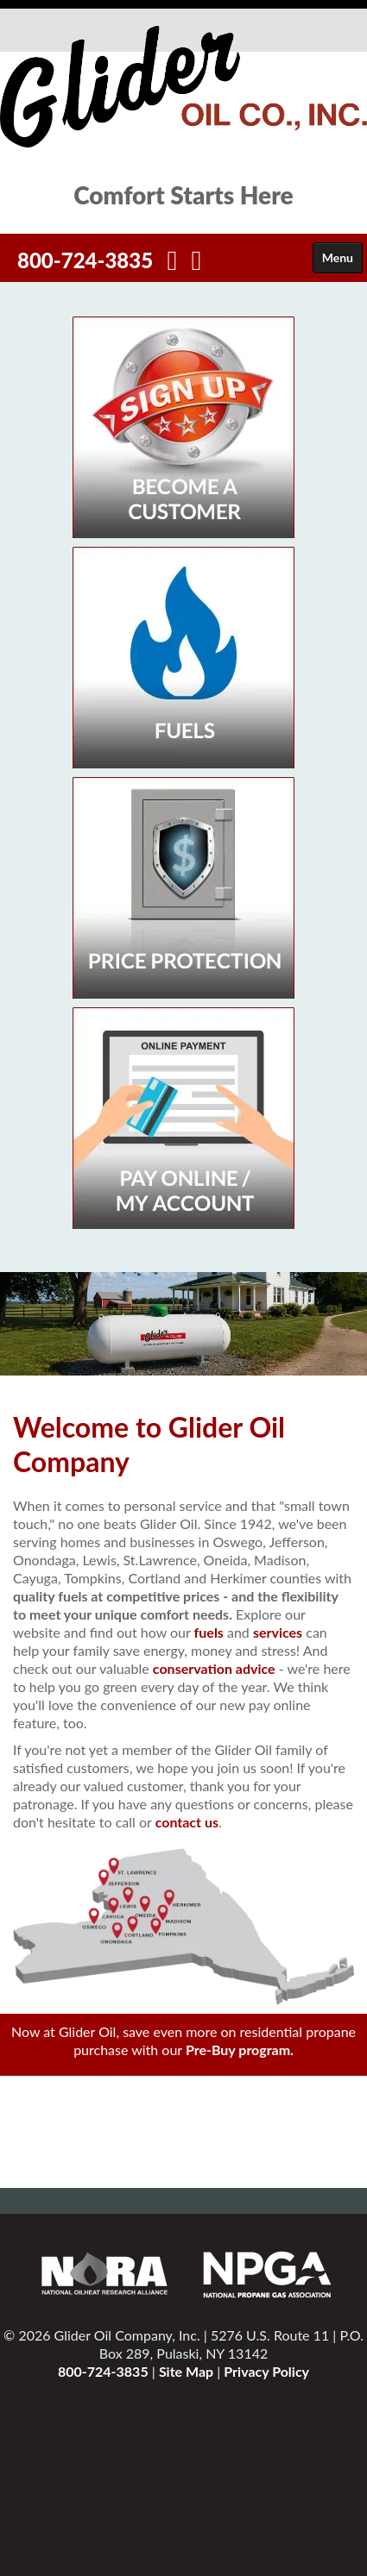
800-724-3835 (85, 260)
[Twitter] (197, 264)
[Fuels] (183, 656)
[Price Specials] (183, 886)
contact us (186, 1822)
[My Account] (183, 1116)
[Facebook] (173, 264)
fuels (209, 1632)
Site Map (186, 2371)
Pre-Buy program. (240, 2049)
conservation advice (214, 1668)
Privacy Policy (266, 2371)
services (277, 1632)
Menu (337, 257)
